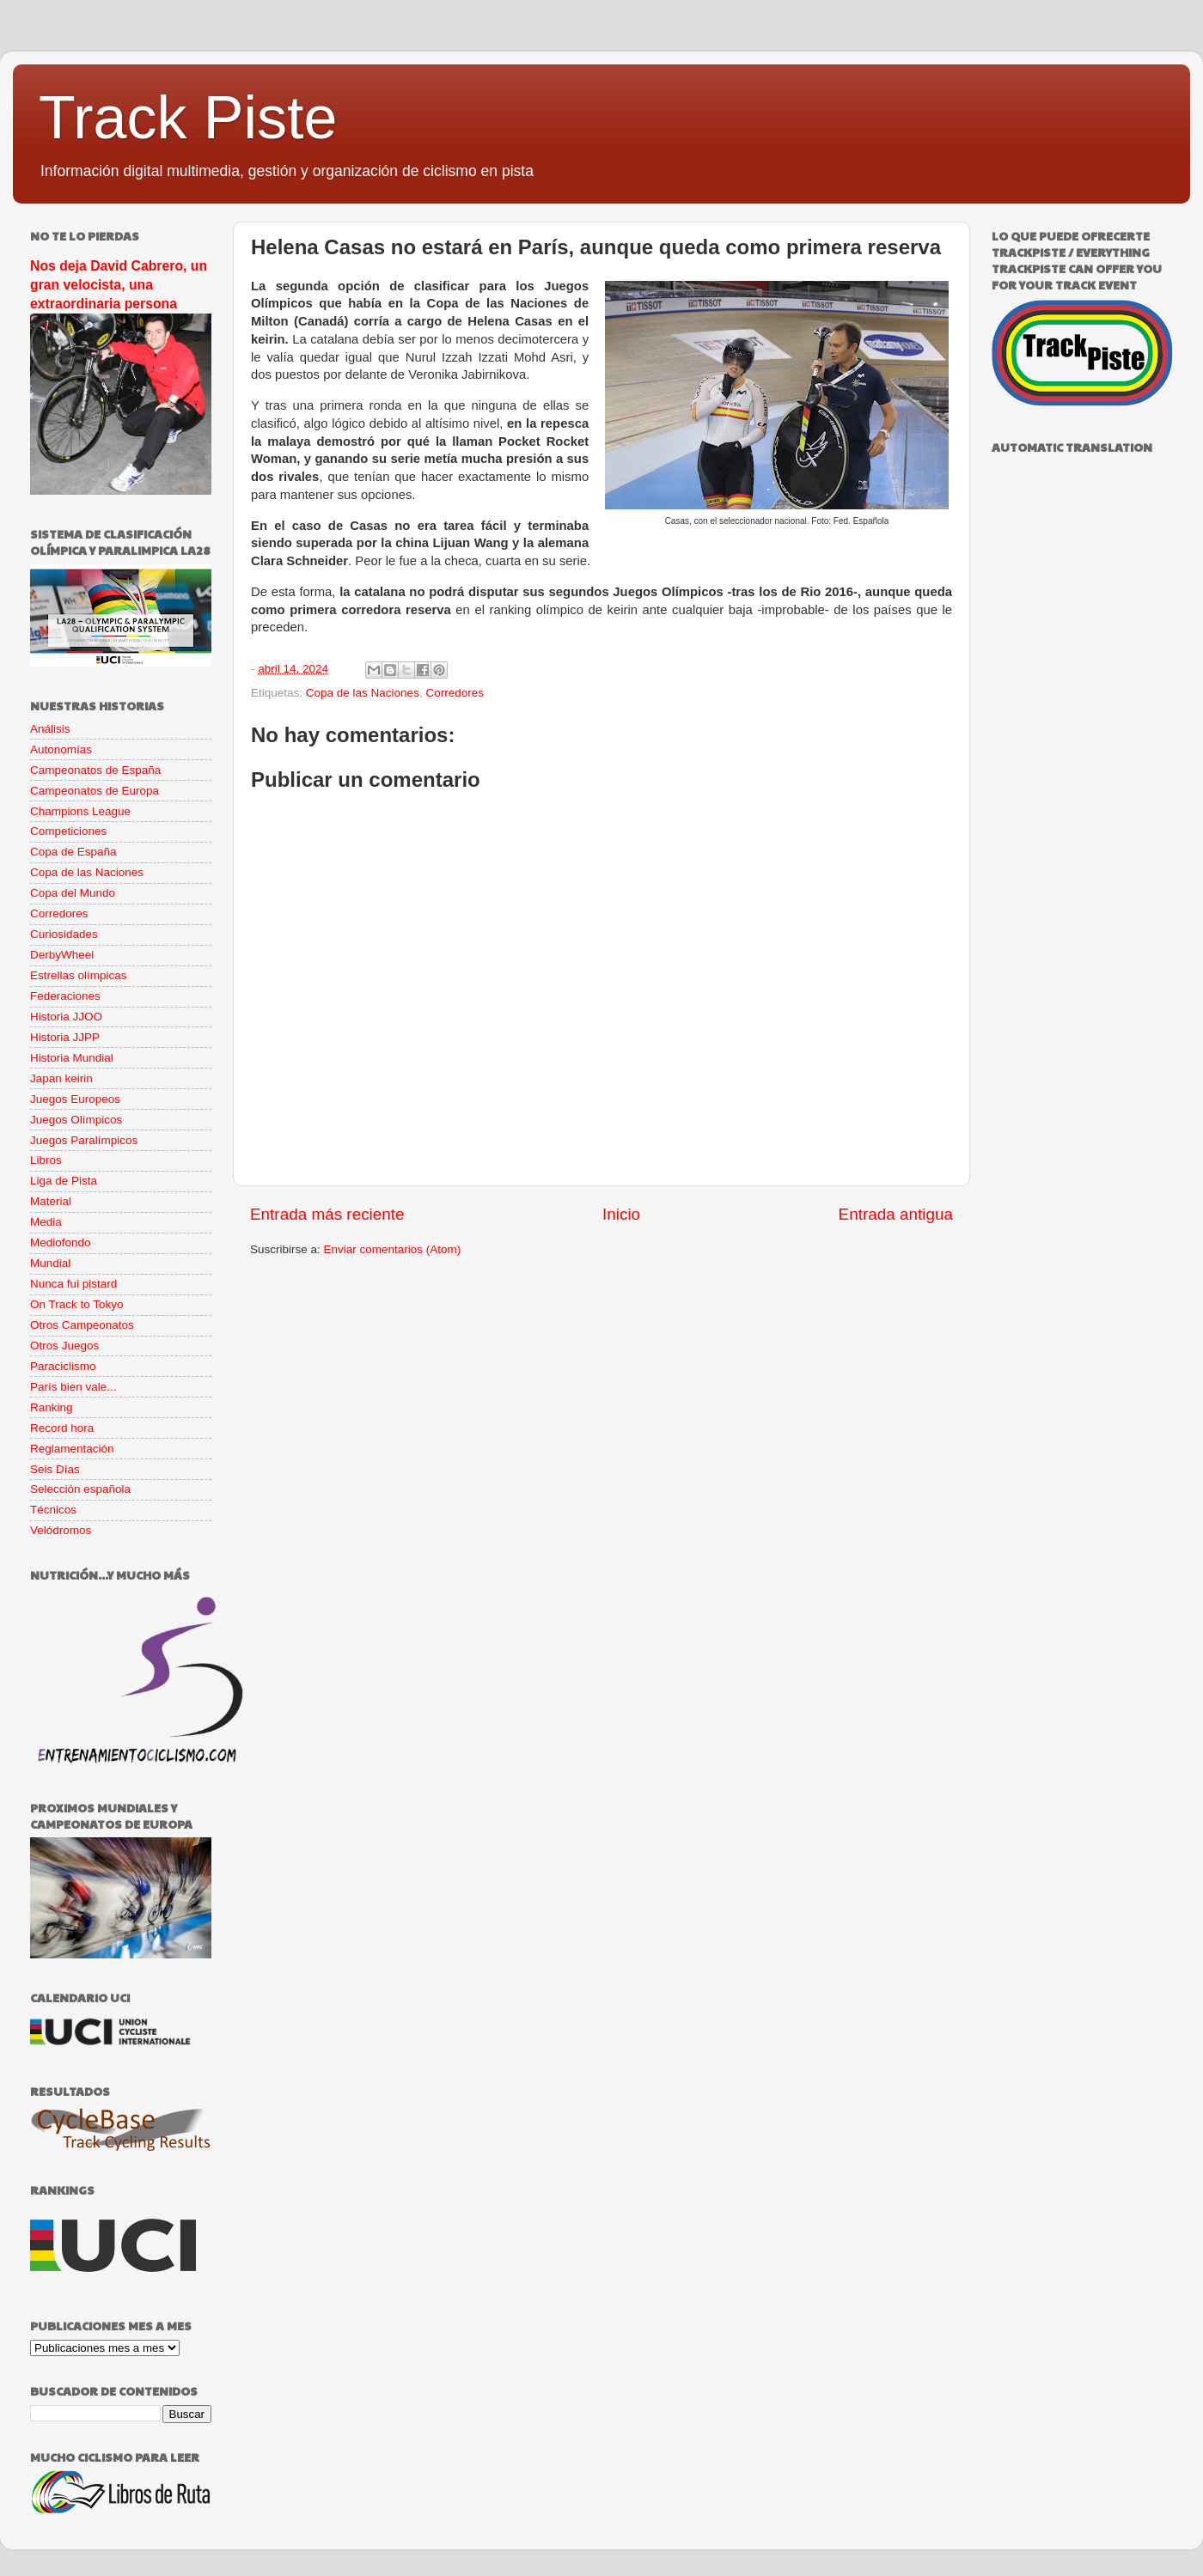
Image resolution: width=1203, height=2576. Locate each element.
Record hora (62, 1428)
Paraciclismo (63, 1366)
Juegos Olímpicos (76, 1119)
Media (46, 1221)
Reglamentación (72, 1448)
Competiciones (68, 831)
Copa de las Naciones (362, 692)
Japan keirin (61, 1078)
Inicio (621, 1214)
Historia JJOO (66, 1016)
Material (50, 1201)
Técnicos (53, 1509)
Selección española (80, 1489)
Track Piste (188, 117)
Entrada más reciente (327, 1214)
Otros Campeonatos (82, 1324)
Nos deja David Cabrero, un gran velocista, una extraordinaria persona (118, 285)
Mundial (50, 1263)
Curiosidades (64, 934)
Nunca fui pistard (73, 1283)
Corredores (454, 692)
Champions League (80, 811)
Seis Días (55, 1469)
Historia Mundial (71, 1057)
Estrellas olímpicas (78, 975)
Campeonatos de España (95, 770)
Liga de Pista (63, 1180)
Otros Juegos (64, 1345)
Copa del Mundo (72, 892)
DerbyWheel (62, 954)
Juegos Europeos (75, 1099)
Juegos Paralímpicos (83, 1140)
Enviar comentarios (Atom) (392, 1249)
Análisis (50, 728)
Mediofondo (60, 1242)
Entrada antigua (896, 1214)
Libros (46, 1160)
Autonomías (61, 749)
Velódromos (60, 1530)
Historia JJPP (65, 1037)
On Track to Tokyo (77, 1304)
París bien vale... (73, 1386)
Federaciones (65, 996)
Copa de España (73, 851)
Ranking (51, 1407)
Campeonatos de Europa (94, 790)
